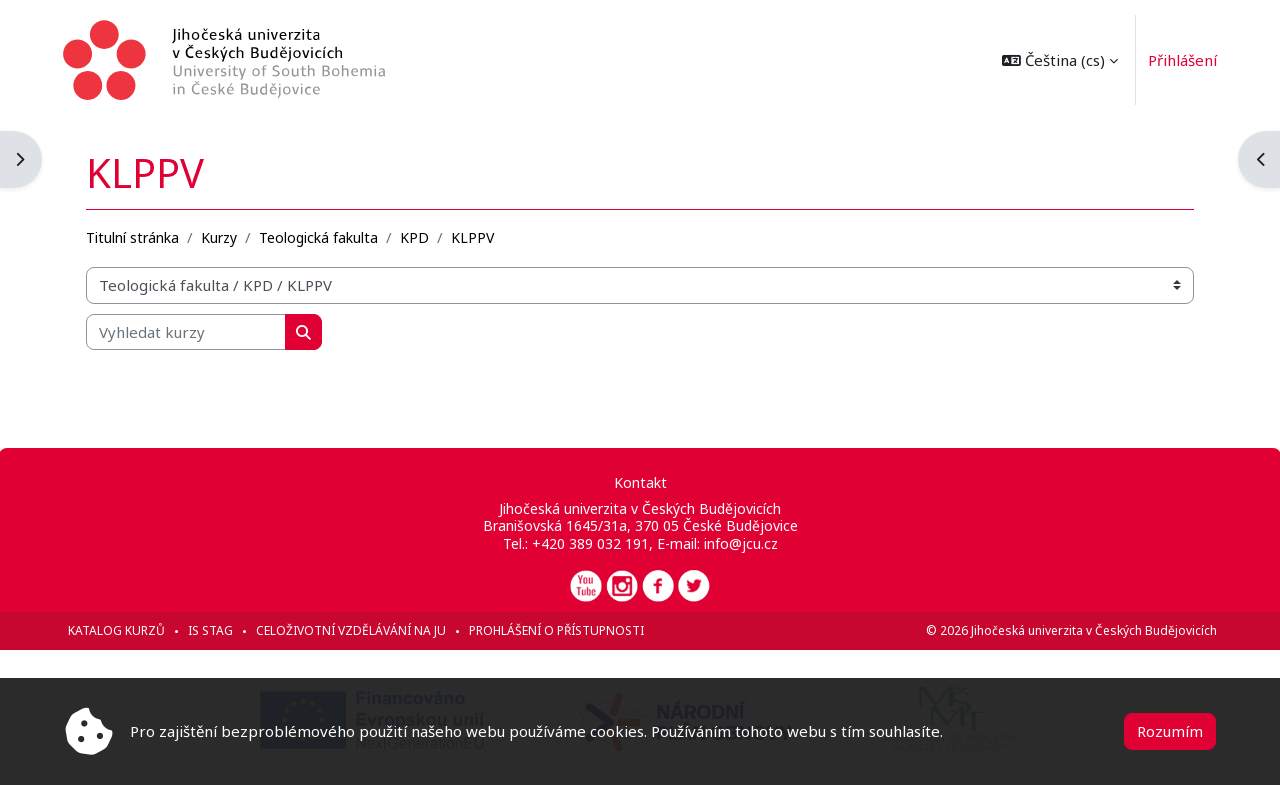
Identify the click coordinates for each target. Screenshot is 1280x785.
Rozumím (1170, 731)
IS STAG (211, 630)
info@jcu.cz (741, 543)
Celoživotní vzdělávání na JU (352, 630)
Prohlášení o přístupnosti (557, 630)
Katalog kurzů (117, 630)
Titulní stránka (133, 236)
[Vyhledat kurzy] (187, 331)
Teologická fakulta (319, 236)
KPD (415, 236)
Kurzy (220, 236)
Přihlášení (1181, 60)
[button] (1059, 60)
